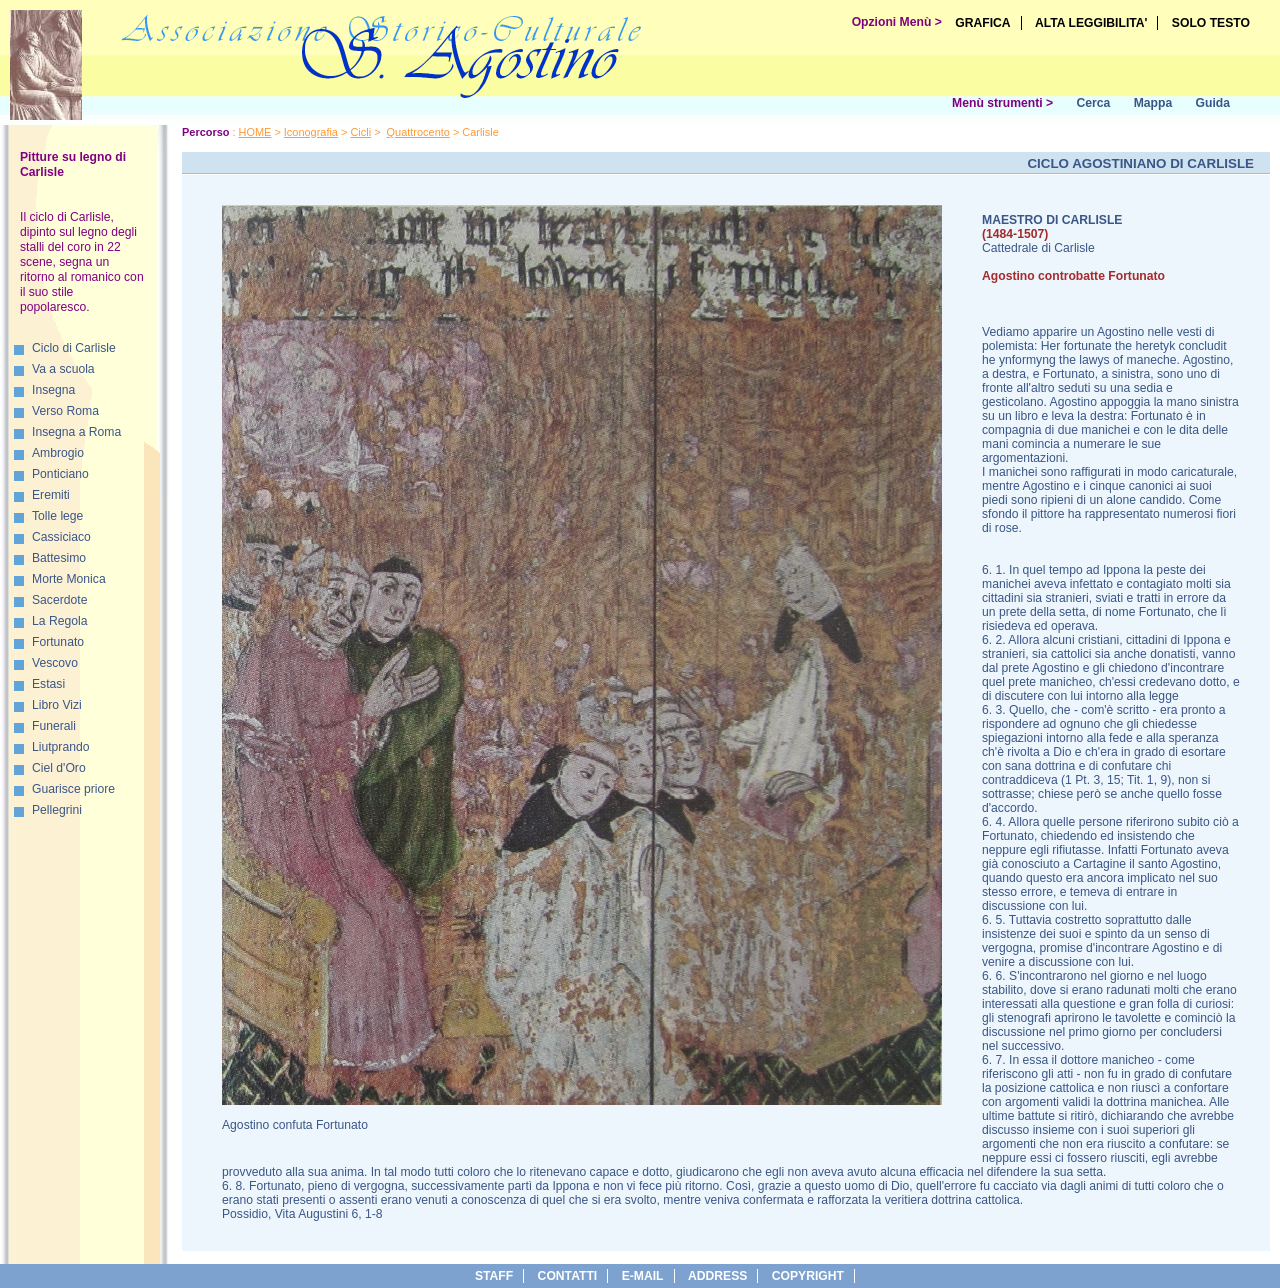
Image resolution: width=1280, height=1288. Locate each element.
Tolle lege (57, 516)
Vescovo (55, 663)
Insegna (53, 390)
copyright (808, 1276)
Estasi (48, 684)
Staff (494, 1276)
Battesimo (59, 558)
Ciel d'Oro (59, 768)
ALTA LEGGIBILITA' (1091, 23)
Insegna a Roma (76, 432)
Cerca (1093, 103)
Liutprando (60, 747)
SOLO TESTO (1211, 23)
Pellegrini (57, 810)
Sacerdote (59, 600)
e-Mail (643, 1276)
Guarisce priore (73, 789)
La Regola (59, 621)
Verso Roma (65, 411)
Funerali (54, 726)
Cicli (360, 132)
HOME (255, 132)
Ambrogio (58, 453)
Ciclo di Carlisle (74, 348)
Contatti (568, 1276)
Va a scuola (63, 369)
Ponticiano (60, 474)
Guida (1213, 103)
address (717, 1276)
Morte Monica (69, 579)
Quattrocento (418, 132)
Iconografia (311, 132)
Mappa (1153, 103)
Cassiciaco (61, 537)
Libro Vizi (57, 705)
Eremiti (51, 495)
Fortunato (58, 642)
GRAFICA (982, 23)
